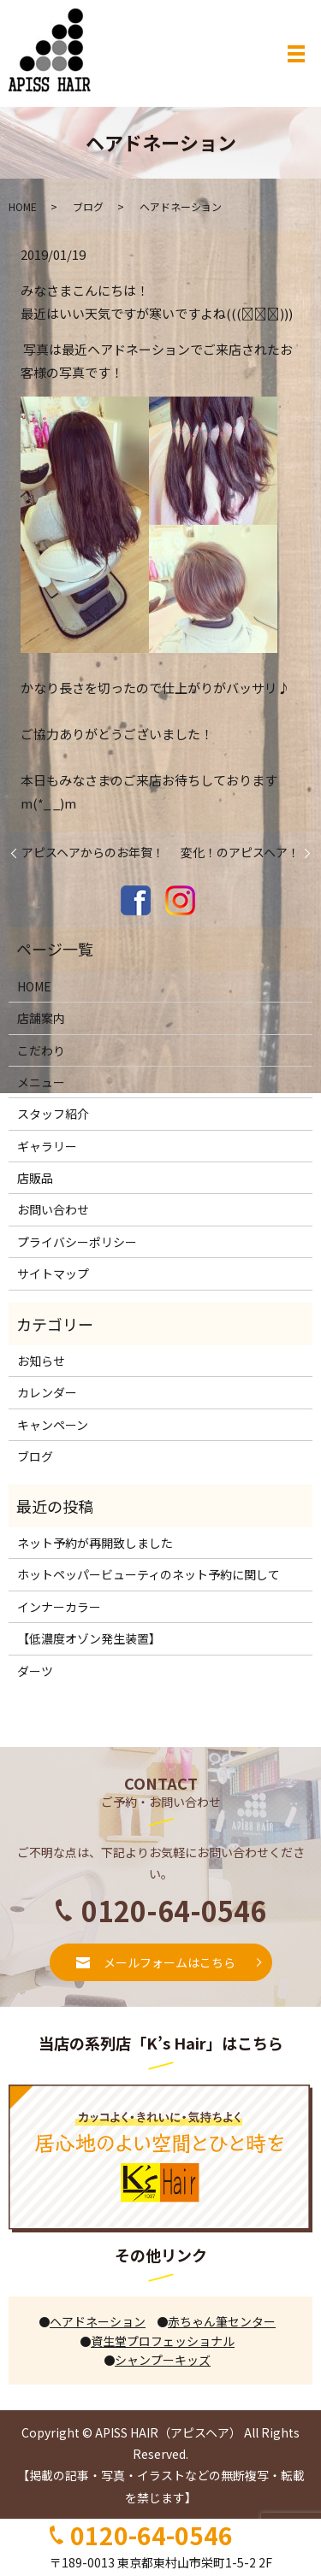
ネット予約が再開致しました (95, 1542)
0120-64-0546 (151, 2535)
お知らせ (41, 1360)
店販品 (35, 1177)
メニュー (41, 1082)
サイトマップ (53, 1273)
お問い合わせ (53, 1209)
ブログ (88, 206)
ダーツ (35, 1670)
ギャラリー (47, 1146)
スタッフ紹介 (53, 1113)
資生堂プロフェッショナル (157, 2341)
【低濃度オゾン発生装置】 (89, 1638)
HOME (23, 206)
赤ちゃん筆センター (217, 2321)
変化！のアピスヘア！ (240, 852)
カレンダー (47, 1392)
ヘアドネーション (92, 2321)
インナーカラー (59, 1606)
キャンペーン (52, 1424)
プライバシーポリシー (77, 1241)
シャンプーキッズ (157, 2359)
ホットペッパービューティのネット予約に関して (148, 1574)
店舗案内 (41, 1017)
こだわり (41, 1050)
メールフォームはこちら (169, 1962)
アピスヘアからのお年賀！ (92, 852)
